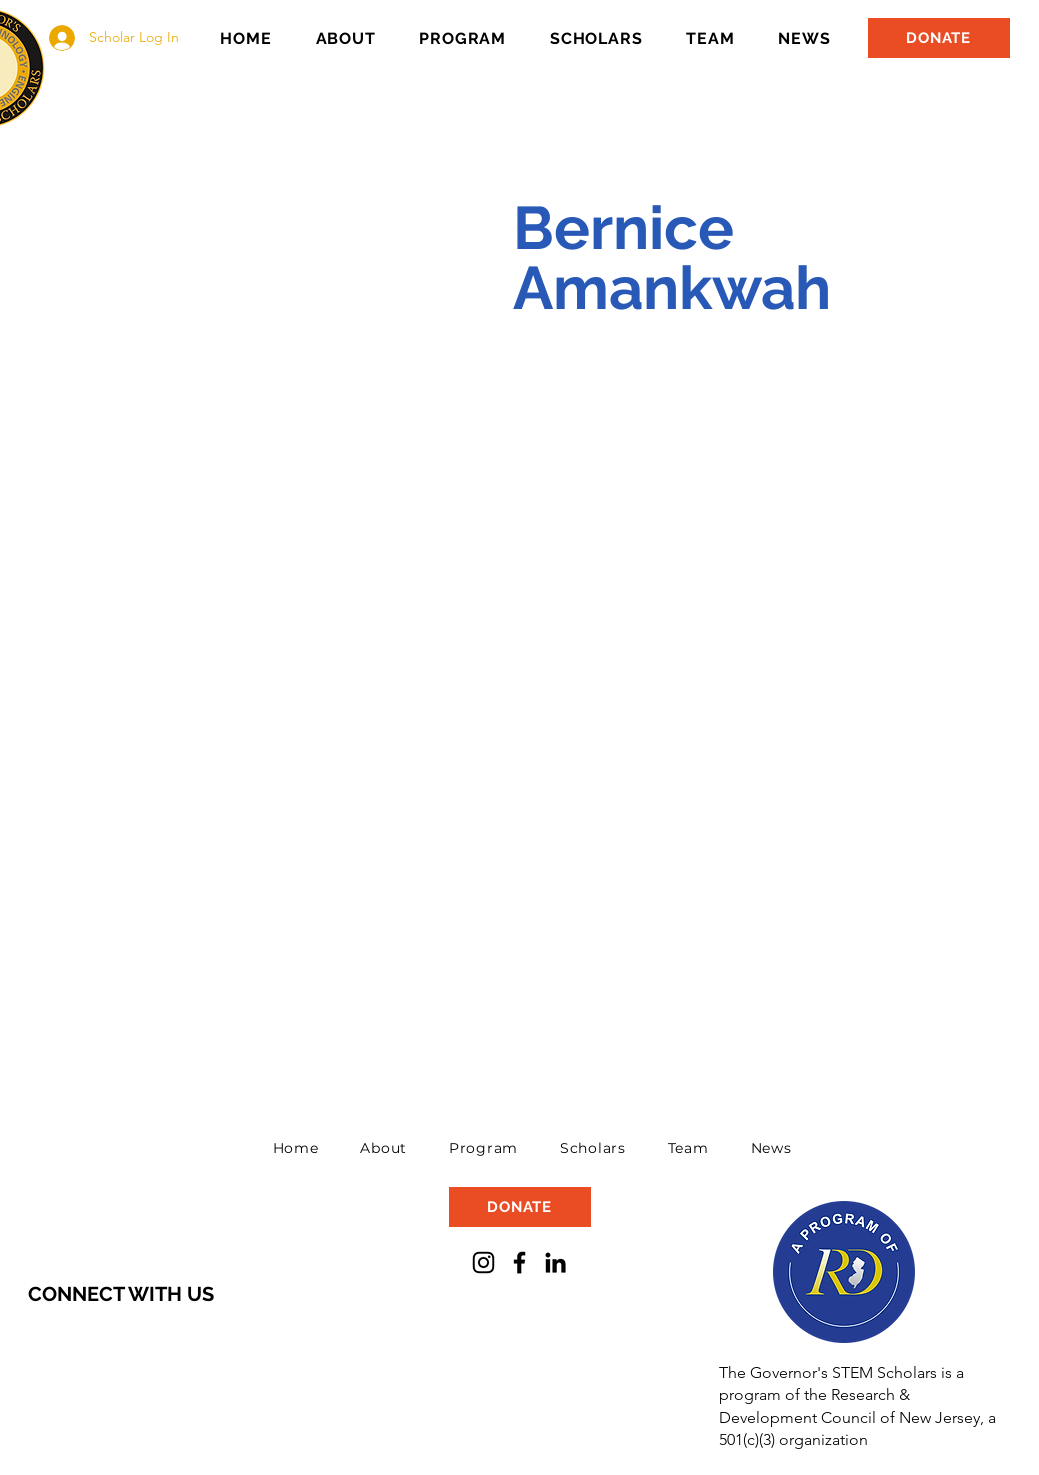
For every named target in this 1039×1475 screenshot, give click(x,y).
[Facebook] (519, 1262)
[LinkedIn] (555, 1262)
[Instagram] (483, 1262)
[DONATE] (939, 38)
